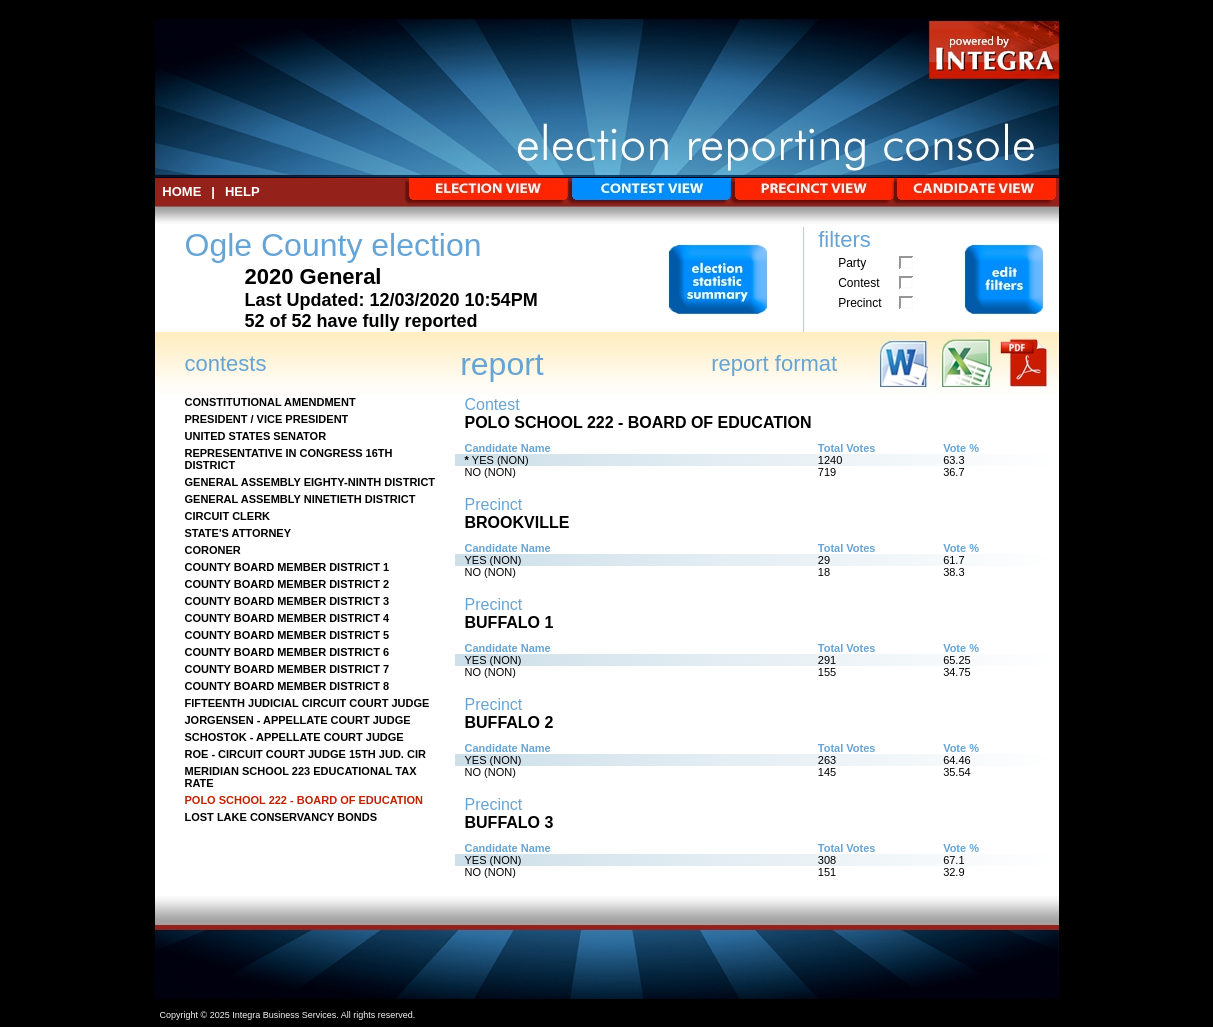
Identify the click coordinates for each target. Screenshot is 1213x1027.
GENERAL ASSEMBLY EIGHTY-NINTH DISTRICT (310, 482)
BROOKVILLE (517, 522)
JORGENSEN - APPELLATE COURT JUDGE (298, 720)
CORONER (213, 550)
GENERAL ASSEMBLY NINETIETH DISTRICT (300, 499)
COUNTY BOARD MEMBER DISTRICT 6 (287, 652)
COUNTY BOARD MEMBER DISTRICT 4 (287, 618)
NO (473, 472)
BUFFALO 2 (509, 722)
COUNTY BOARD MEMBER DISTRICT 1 (287, 567)
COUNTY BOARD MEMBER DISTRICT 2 (287, 584)
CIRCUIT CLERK (228, 516)
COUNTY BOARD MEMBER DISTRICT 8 (287, 686)
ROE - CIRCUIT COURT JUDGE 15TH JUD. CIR (305, 754)
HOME (181, 191)
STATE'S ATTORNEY (238, 533)
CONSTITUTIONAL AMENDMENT (270, 402)
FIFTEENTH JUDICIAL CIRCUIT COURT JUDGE (307, 703)
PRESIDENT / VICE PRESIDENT (267, 419)
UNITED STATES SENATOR (256, 436)
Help (242, 191)
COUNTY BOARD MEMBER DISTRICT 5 (287, 635)
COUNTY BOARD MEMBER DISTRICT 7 (287, 669)
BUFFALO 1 (509, 622)
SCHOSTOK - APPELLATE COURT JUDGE (294, 737)
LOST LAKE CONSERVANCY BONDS (281, 817)
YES (483, 460)
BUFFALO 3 (509, 822)
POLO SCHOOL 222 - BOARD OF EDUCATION (304, 800)
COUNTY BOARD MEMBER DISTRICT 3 (287, 601)
